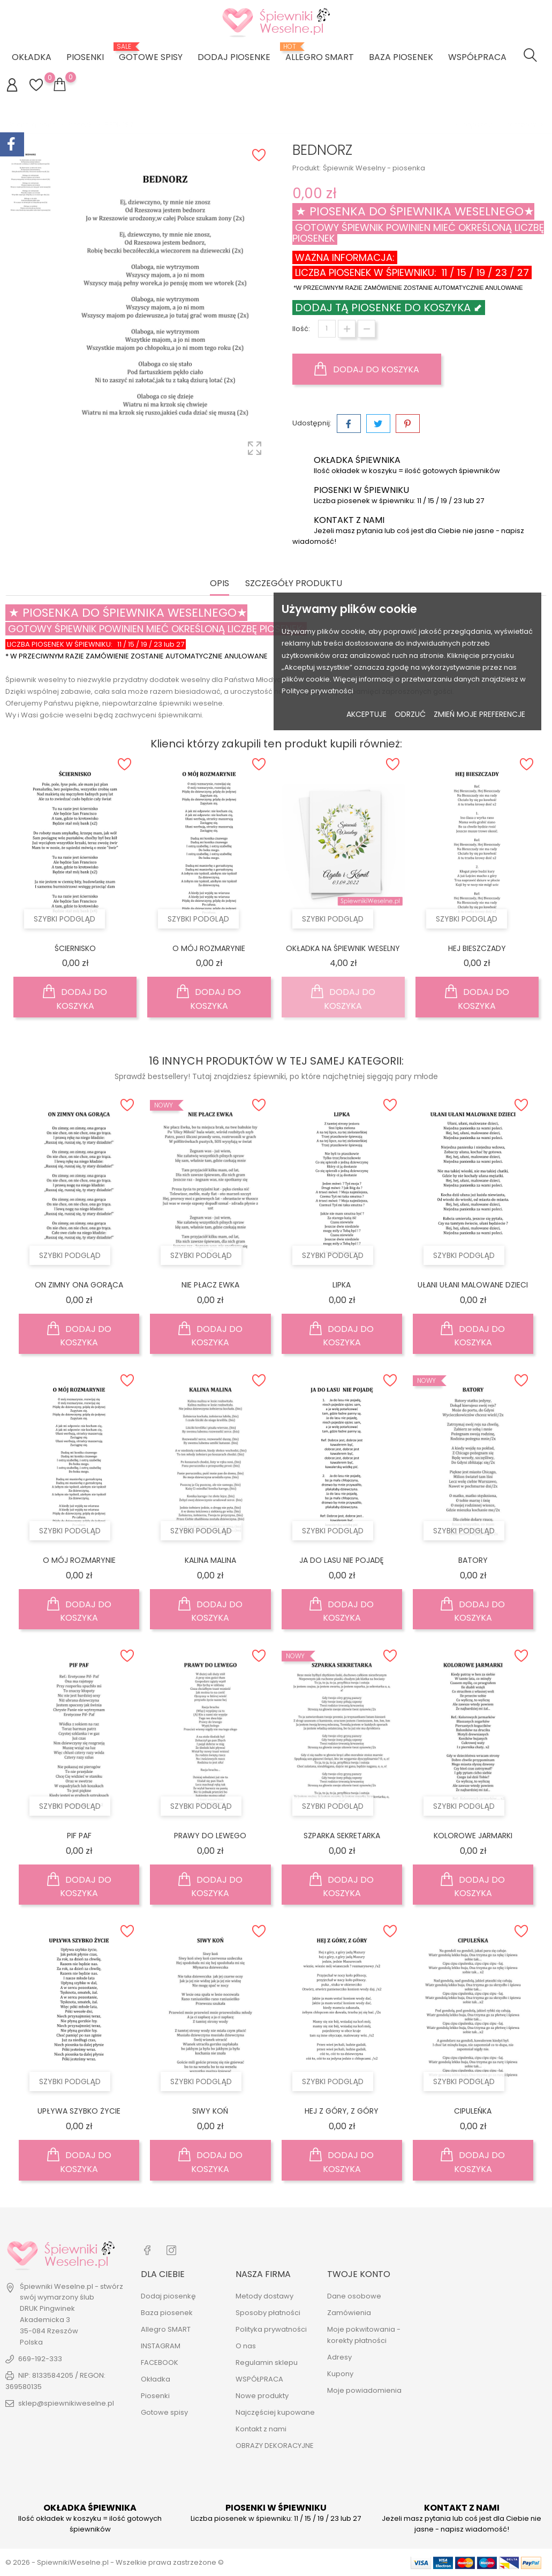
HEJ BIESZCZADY (477, 948)
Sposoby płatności (268, 2313)
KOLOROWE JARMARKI (473, 1835)
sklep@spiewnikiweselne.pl (66, 2403)
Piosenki (85, 57)
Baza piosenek (401, 57)
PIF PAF (79, 1835)
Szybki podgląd (64, 918)
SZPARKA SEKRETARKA (342, 1835)
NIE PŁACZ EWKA (210, 1284)
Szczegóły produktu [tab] (293, 583)
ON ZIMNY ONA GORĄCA (79, 1284)
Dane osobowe (354, 2296)
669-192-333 (40, 2359)
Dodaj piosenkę (168, 2296)
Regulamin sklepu (267, 2362)
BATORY (473, 1560)
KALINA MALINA (210, 1560)
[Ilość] (327, 329)
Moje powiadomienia (364, 2390)
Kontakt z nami (261, 2429)
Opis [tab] (219, 583)
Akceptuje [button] (366, 714)
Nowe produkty (262, 2396)
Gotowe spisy (151, 53)
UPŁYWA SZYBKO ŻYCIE (78, 2111)
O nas (246, 2346)
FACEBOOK (159, 2362)
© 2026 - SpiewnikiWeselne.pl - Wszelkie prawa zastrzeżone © (114, 2562)
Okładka (31, 57)
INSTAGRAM (160, 2346)
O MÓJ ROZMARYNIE (208, 948)
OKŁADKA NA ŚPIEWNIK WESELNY (343, 948)
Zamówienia (349, 2313)
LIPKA (341, 1284)
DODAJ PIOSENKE (234, 57)
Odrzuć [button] (410, 714)
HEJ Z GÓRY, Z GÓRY (342, 2111)
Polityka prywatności (271, 2329)
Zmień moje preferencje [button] (479, 714)
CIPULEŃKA (472, 2111)
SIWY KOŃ (210, 2111)
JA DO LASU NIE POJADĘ (341, 1560)
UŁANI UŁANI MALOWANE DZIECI (473, 1284)
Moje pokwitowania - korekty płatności (363, 2335)
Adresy (339, 2357)
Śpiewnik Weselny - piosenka (374, 168)
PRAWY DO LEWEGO (210, 1835)
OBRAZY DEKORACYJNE (275, 2445)
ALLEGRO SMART (319, 53)
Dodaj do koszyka (366, 369)
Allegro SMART (166, 2329)
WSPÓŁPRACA (477, 57)
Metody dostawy (264, 2296)
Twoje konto (358, 2274)
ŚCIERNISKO (75, 948)
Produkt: (306, 168)
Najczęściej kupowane (275, 2412)
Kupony (340, 2374)
